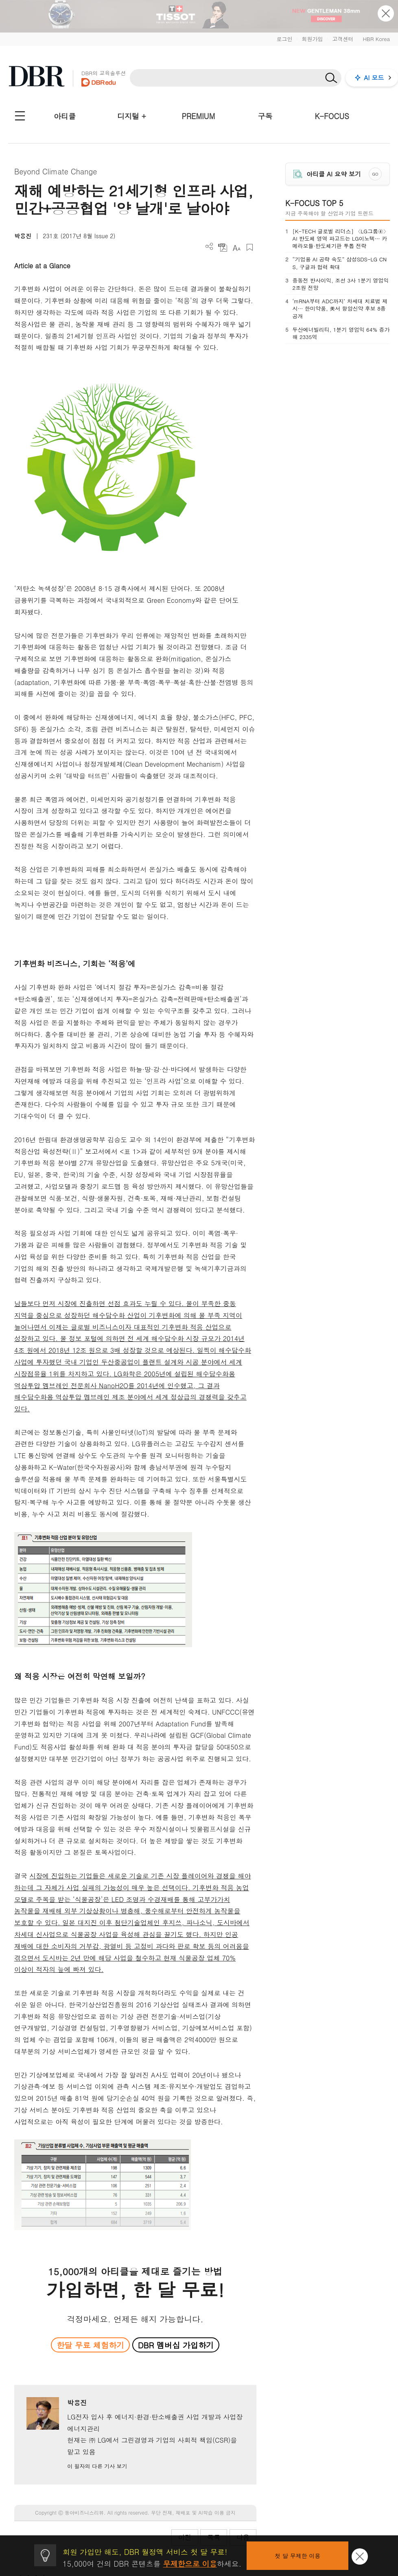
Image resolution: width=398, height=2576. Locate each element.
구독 (265, 116)
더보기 (209, 246)
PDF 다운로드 (223, 247)
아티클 (65, 116)
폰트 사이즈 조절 (236, 247)
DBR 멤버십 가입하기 (176, 2344)
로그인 (284, 39)
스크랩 (249, 247)
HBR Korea (376, 39)
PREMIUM (198, 116)
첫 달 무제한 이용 (297, 2556)
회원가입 (312, 39)
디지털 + (131, 116)
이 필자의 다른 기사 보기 (97, 2466)
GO (375, 174)
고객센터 (342, 39)
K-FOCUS (332, 116)
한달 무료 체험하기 (90, 2344)
